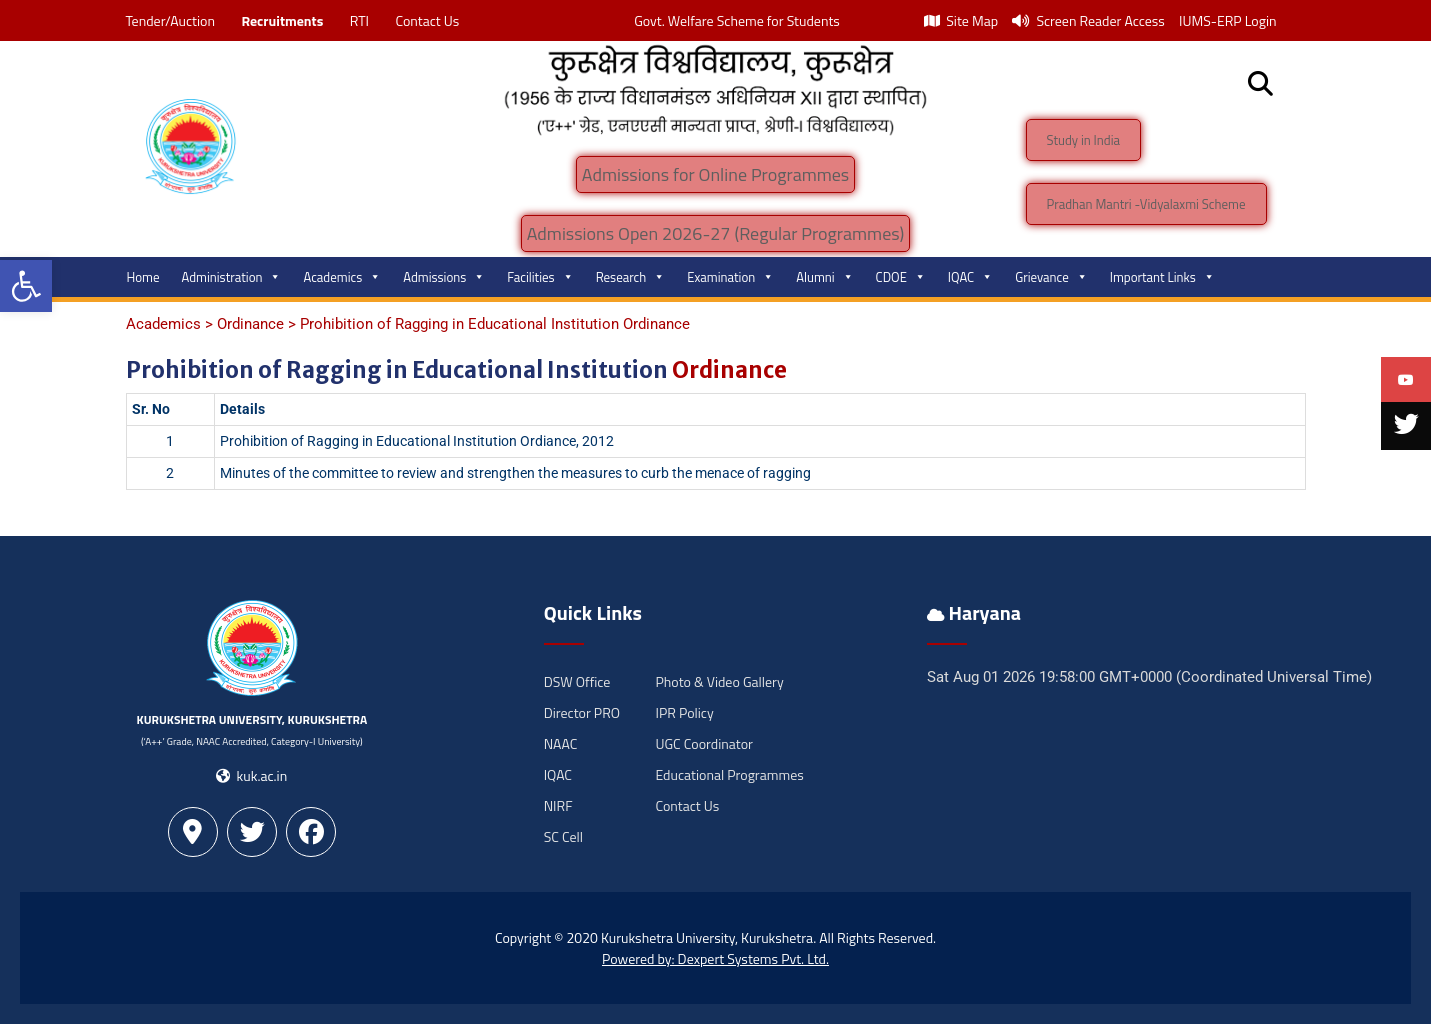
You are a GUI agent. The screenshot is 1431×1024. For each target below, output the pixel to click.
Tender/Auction (170, 20)
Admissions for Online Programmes (715, 174)
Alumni (824, 277)
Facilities (540, 277)
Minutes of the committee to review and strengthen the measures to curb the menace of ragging (515, 473)
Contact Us (427, 20)
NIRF (558, 805)
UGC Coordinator (703, 743)
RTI (359, 20)
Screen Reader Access (1088, 20)
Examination (730, 277)
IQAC (970, 277)
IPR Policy (684, 712)
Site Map (961, 20)
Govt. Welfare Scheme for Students (737, 20)
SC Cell (563, 836)
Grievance (1051, 277)
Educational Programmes (729, 774)
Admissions (444, 277)
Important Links (1162, 277)
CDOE (901, 277)
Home (143, 277)
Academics (342, 277)
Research (631, 277)
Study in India (1084, 140)
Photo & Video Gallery (719, 681)
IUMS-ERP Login (1228, 20)
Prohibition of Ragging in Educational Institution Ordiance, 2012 (417, 441)
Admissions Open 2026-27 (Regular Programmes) (716, 233)
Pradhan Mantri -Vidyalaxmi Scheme (1146, 204)
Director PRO (582, 712)
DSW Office (577, 681)
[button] (26, 286)
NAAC (561, 743)
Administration (232, 277)
